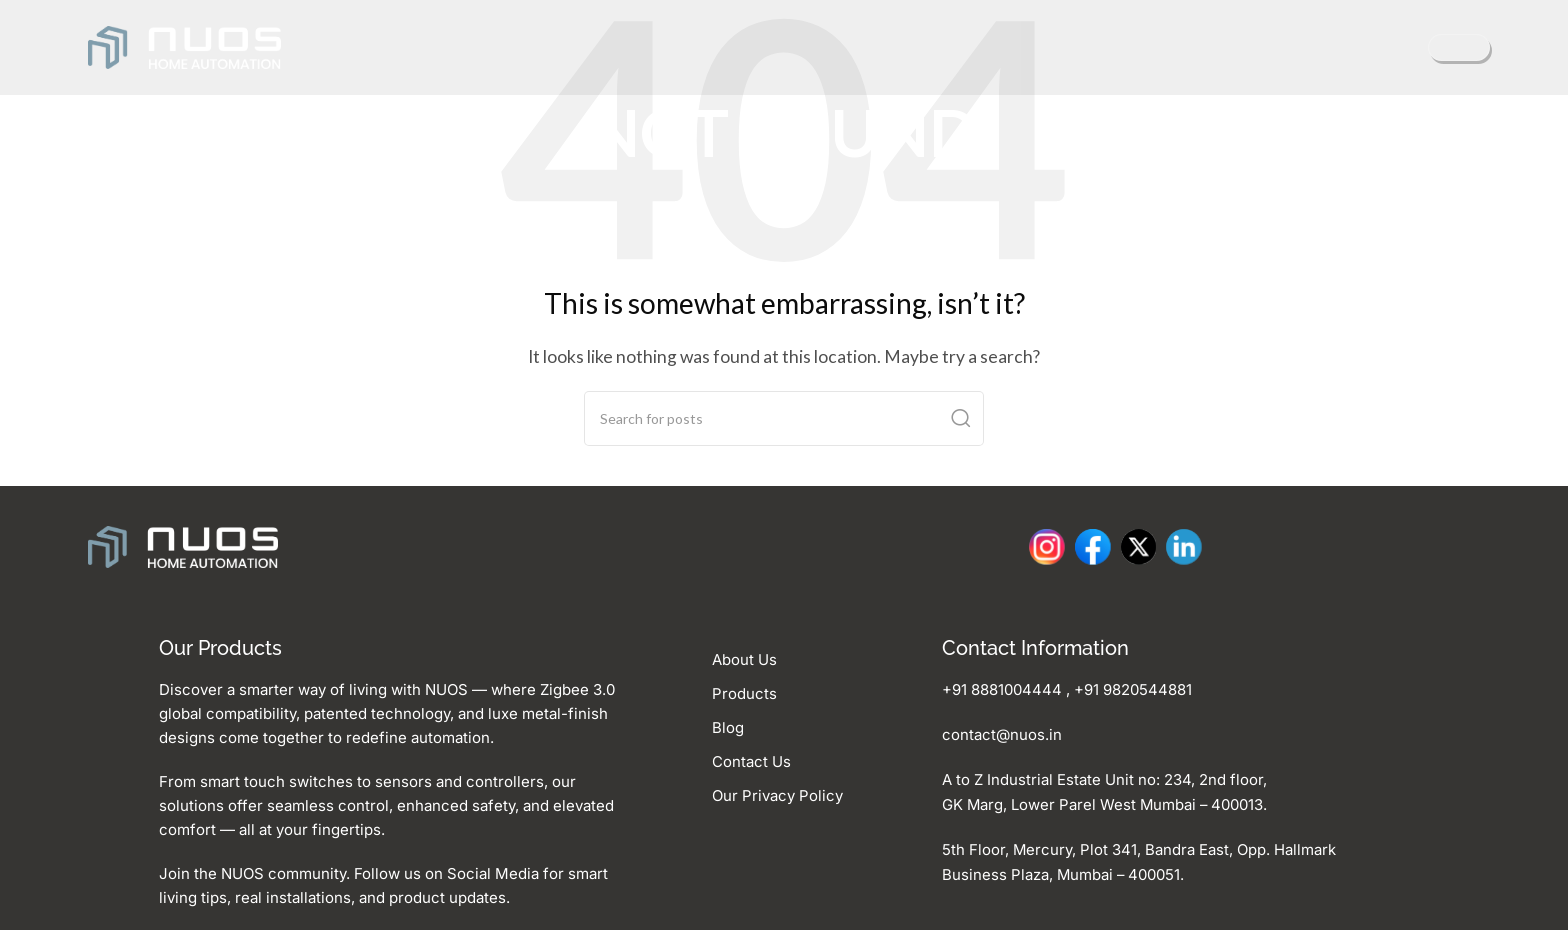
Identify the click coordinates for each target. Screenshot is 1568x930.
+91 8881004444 (1002, 689)
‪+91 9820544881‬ (1133, 689)
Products (744, 692)
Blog (728, 725)
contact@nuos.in (1002, 733)
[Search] (784, 418)
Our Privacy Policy (777, 791)
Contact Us (751, 758)
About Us (744, 659)
